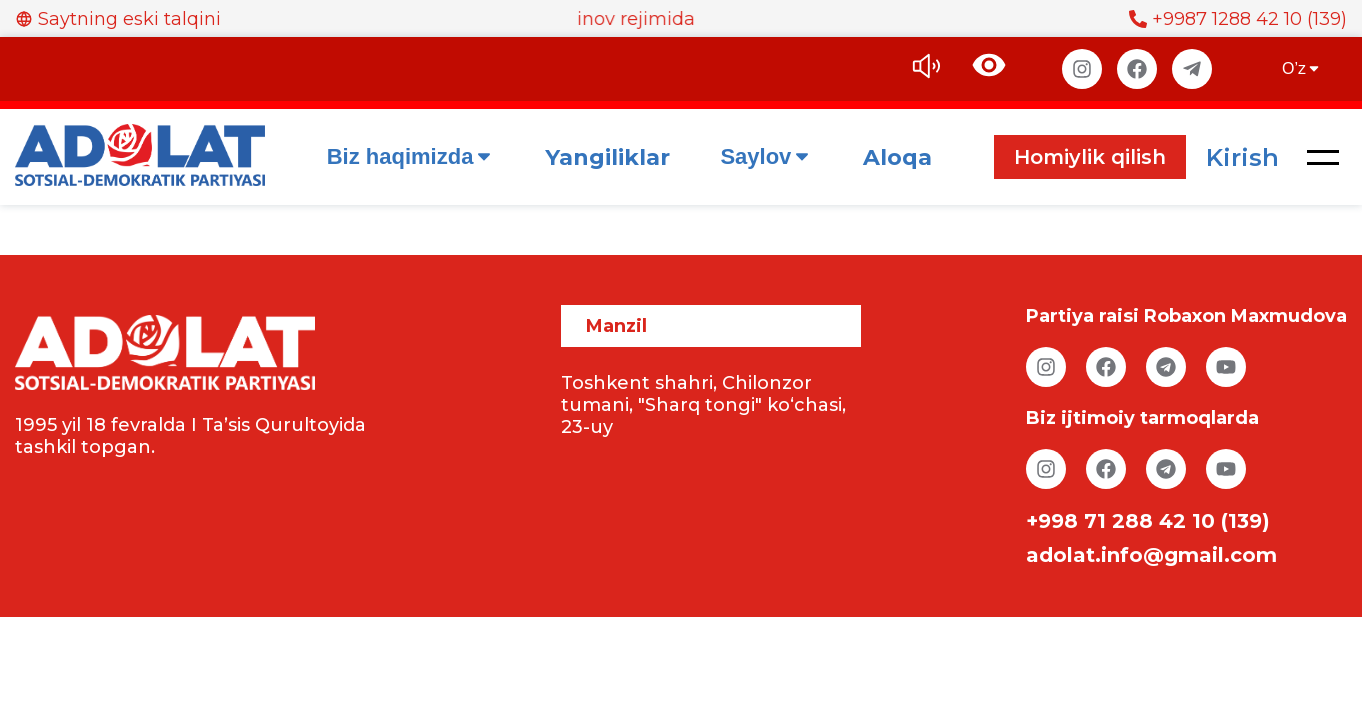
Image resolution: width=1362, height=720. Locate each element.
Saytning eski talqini (118, 19)
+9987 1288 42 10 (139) (1238, 19)
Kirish (1242, 157)
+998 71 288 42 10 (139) (1148, 521)
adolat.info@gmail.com (1151, 555)
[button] (1323, 157)
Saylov (766, 156)
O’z (1302, 68)
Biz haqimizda (411, 156)
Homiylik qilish (1090, 157)
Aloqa (897, 157)
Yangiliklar (607, 157)
